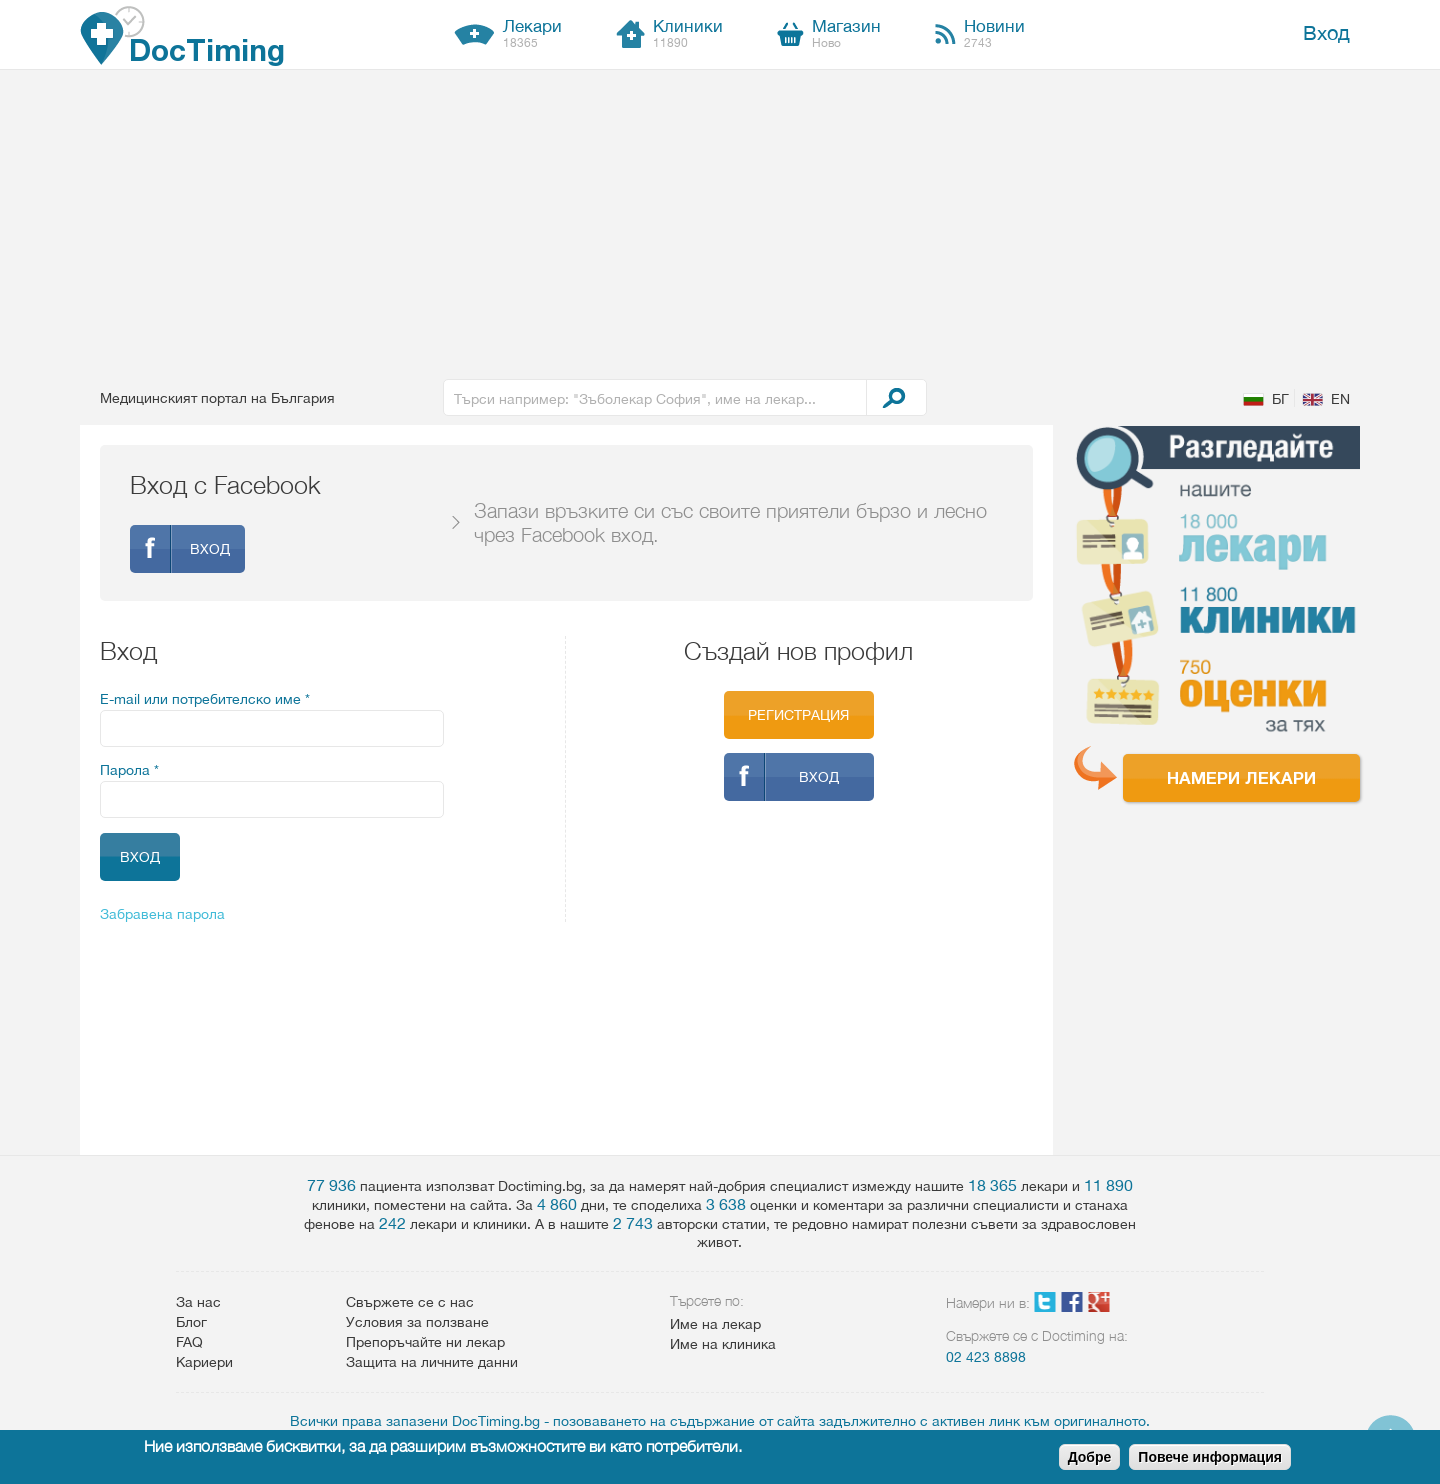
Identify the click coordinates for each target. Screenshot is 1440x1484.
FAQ (189, 1342)
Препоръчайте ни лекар (425, 1342)
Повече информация (1210, 1457)
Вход (1326, 32)
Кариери (204, 1362)
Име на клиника (723, 1344)
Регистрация (798, 715)
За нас (198, 1302)
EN (1340, 399)
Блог (191, 1322)
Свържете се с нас (410, 1302)
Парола (129, 770)
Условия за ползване (417, 1322)
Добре (1090, 1457)
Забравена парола (162, 914)
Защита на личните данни (432, 1362)
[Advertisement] (720, 220)
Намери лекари (1241, 777)
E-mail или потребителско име (205, 699)
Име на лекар (715, 1324)
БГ (1280, 399)
